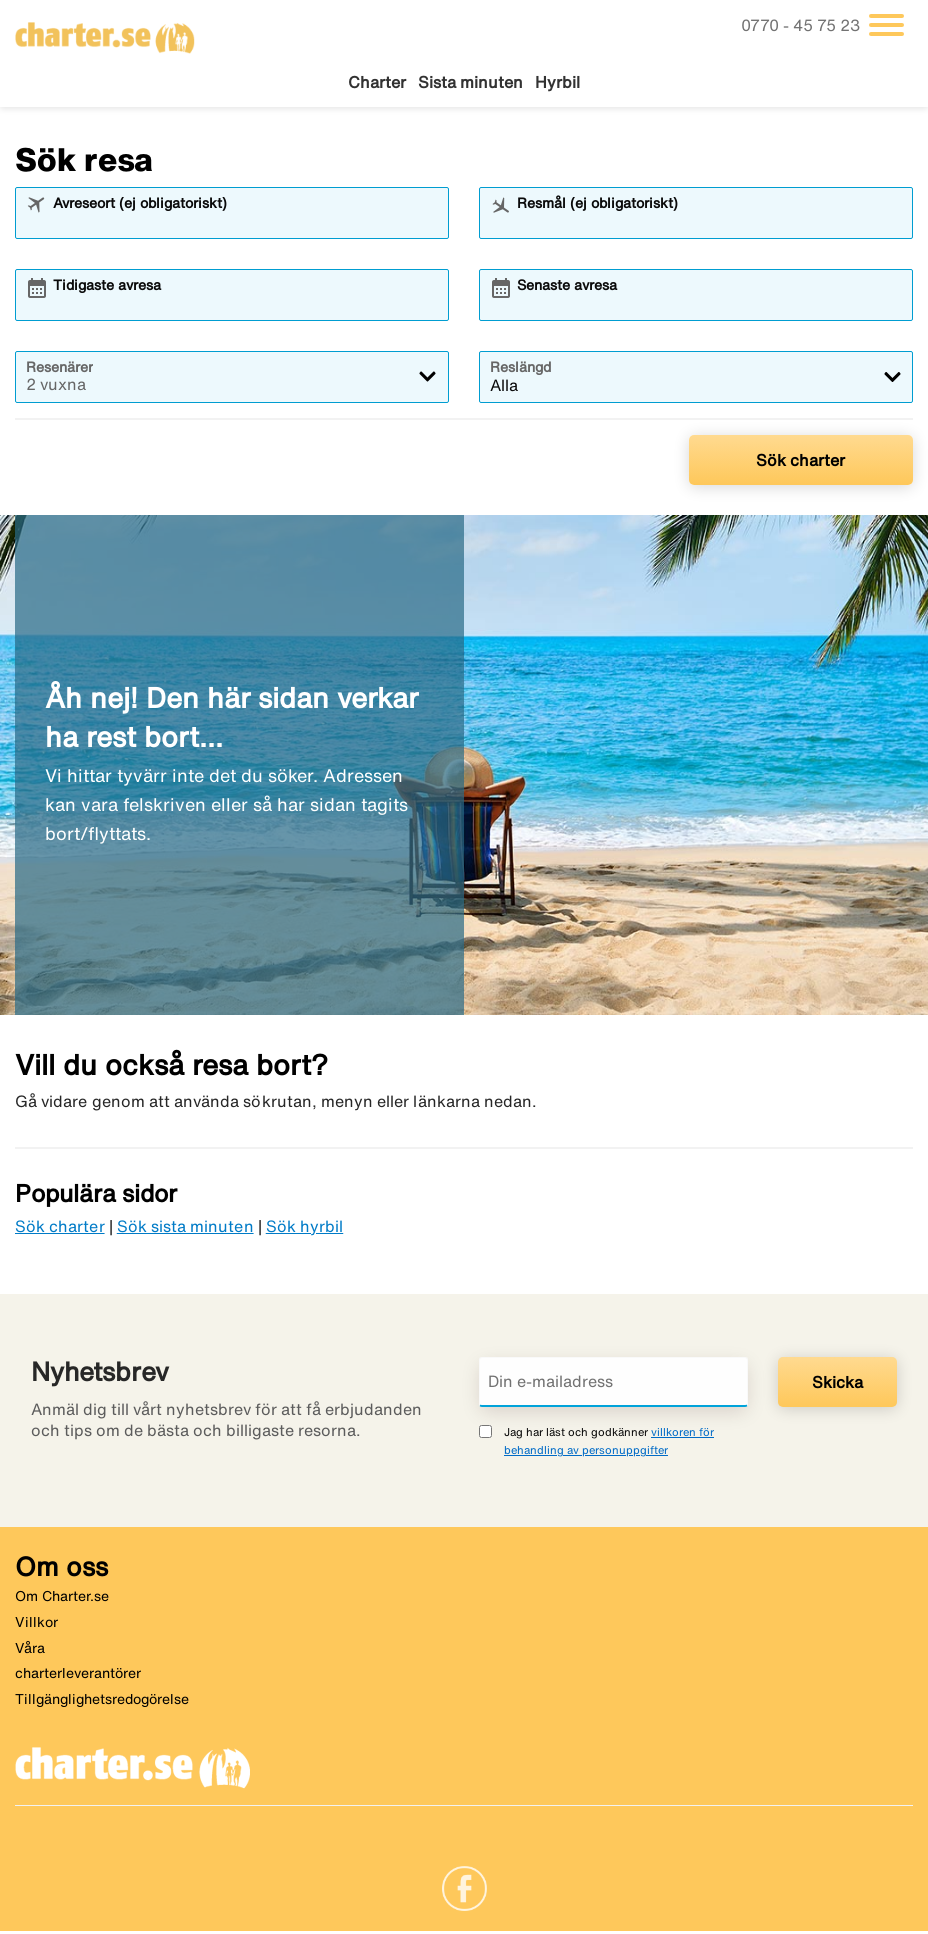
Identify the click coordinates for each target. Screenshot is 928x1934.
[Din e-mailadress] (613, 1385)
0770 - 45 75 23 (802, 25)
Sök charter (800, 462)
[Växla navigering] (886, 25)
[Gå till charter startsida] (105, 31)
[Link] (464, 1889)
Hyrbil (557, 82)
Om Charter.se (62, 1599)
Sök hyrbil (305, 1228)
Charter (377, 82)
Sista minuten (470, 82)
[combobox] (245, 224)
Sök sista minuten (185, 1228)
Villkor (36, 1624)
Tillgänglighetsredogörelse (102, 1701)
